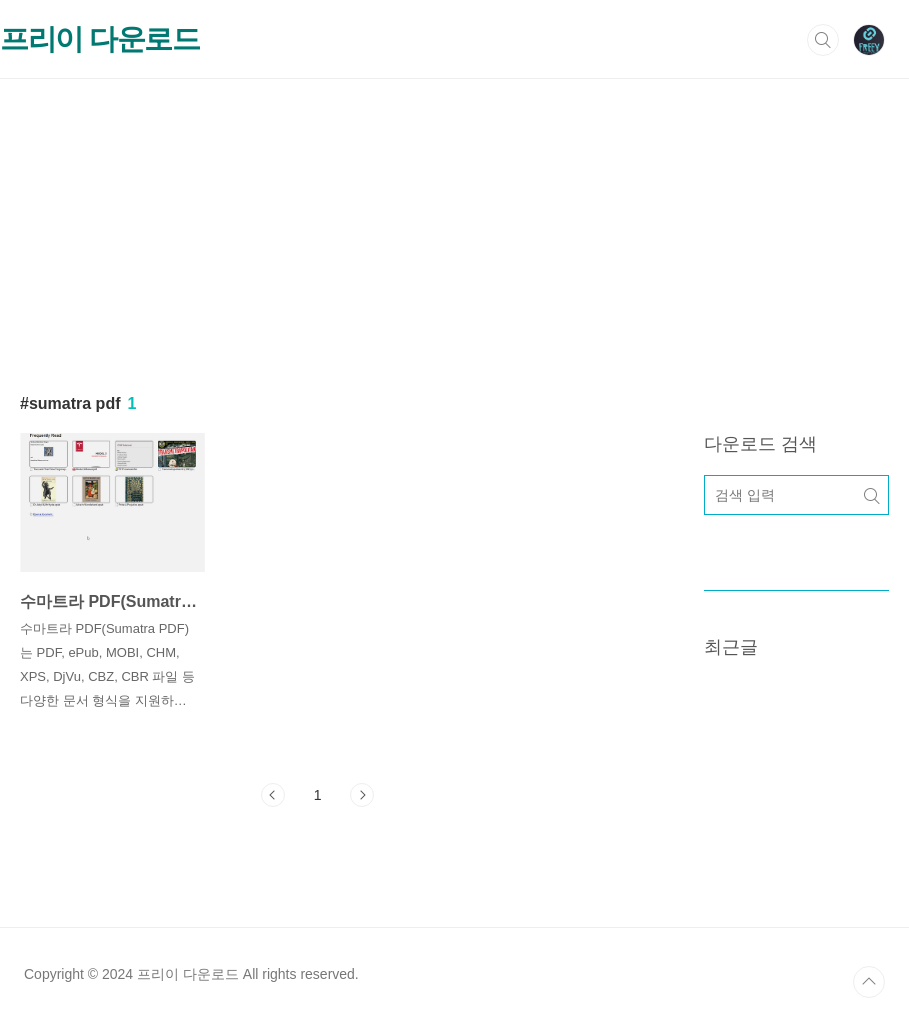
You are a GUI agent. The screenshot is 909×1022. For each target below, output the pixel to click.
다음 (362, 795)
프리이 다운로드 (99, 39)
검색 (823, 40)
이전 (273, 795)
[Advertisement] (454, 219)
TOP (869, 982)
